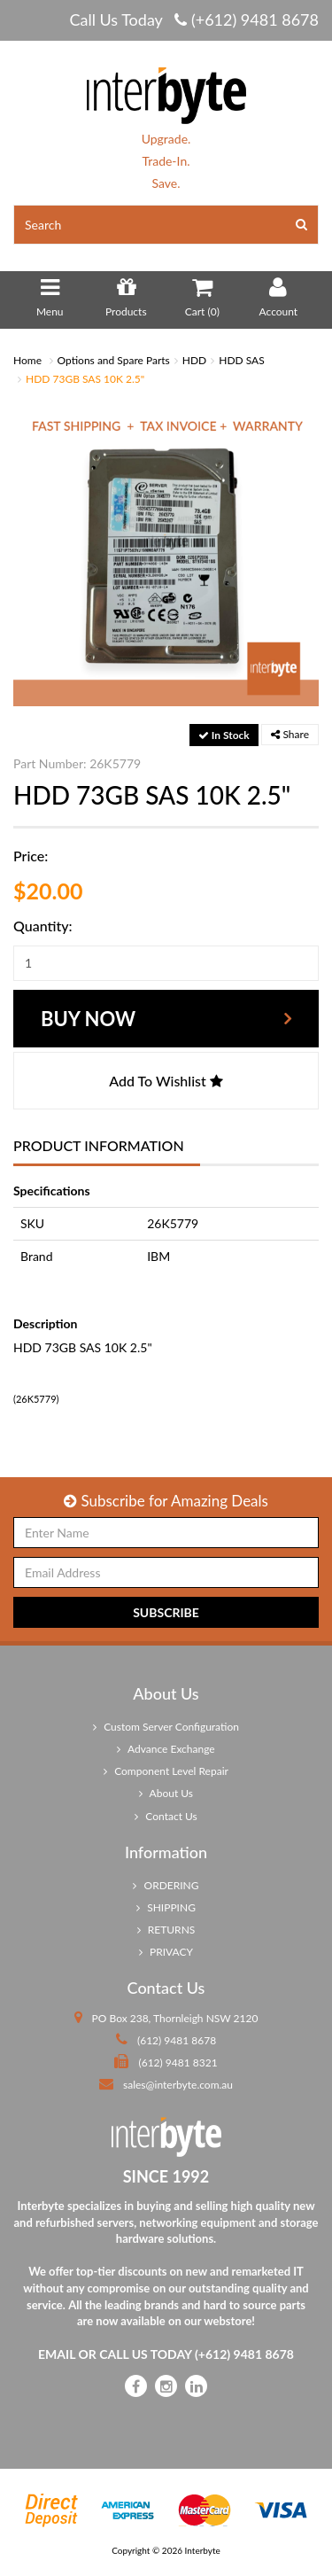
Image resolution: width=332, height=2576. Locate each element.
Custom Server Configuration (166, 1726)
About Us (166, 1793)
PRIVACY (166, 1951)
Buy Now (88, 1019)
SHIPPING (166, 1907)
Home (27, 360)
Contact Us (166, 1816)
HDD (194, 360)
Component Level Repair (166, 1771)
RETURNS (166, 1929)
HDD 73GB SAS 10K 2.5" (85, 378)
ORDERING (165, 1885)
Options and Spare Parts (114, 360)
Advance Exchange (165, 1748)
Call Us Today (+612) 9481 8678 (194, 19)
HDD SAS (241, 360)
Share (290, 734)
